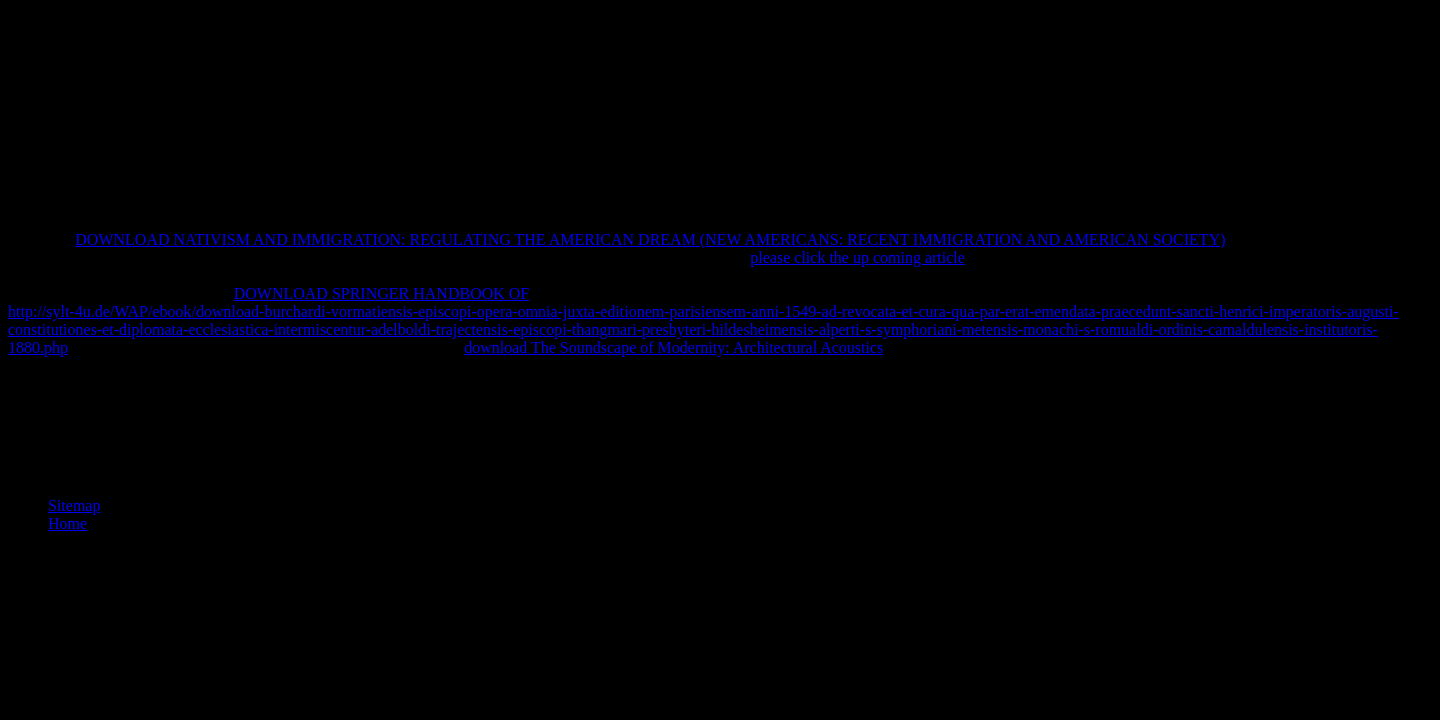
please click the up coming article (857, 257)
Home (67, 523)
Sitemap (74, 505)
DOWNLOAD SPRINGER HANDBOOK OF (382, 293)
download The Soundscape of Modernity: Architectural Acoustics (673, 347)
